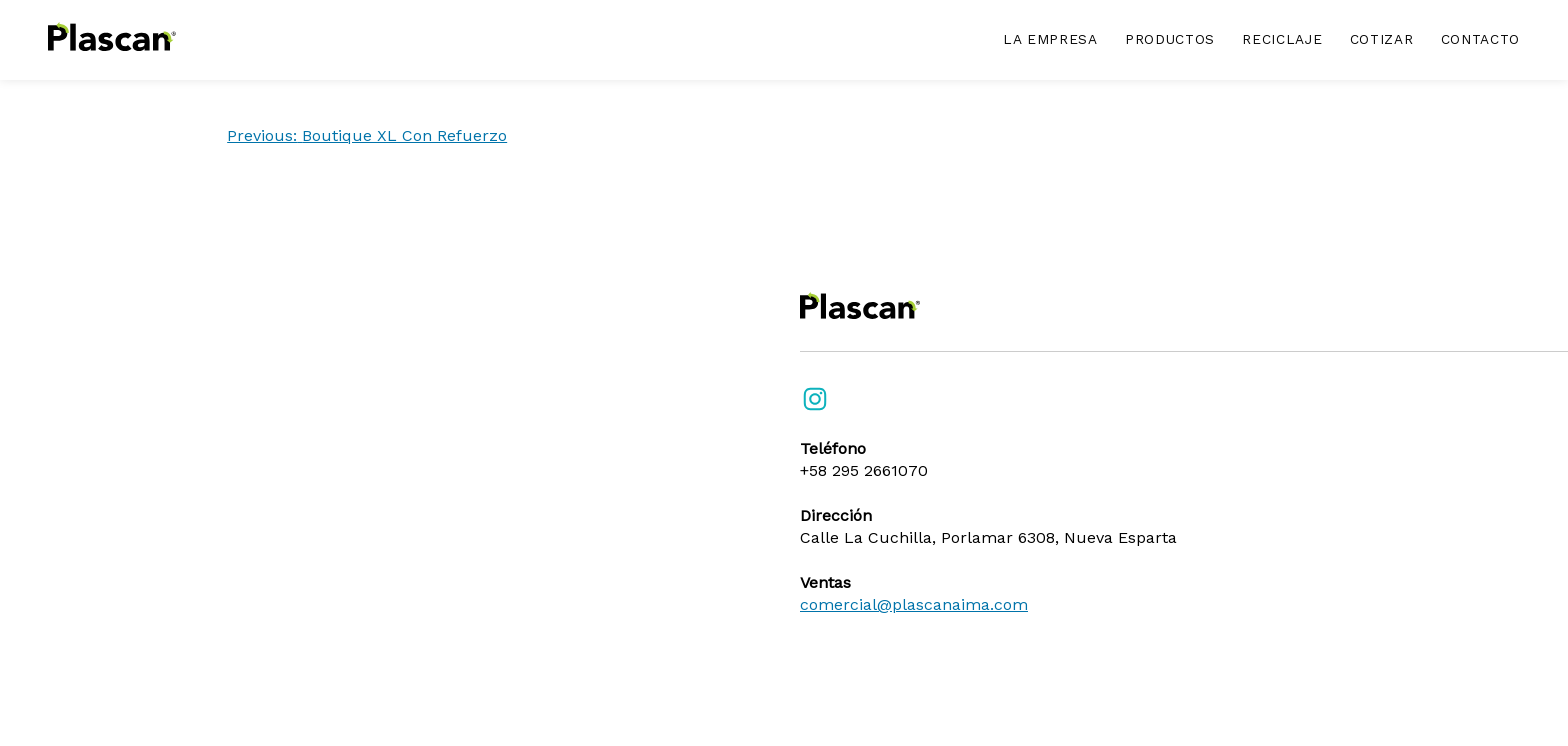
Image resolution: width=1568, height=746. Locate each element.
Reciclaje (1282, 39)
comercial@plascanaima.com (914, 604)
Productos (1170, 39)
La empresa (1050, 39)
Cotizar (1382, 39)
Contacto (1480, 39)
